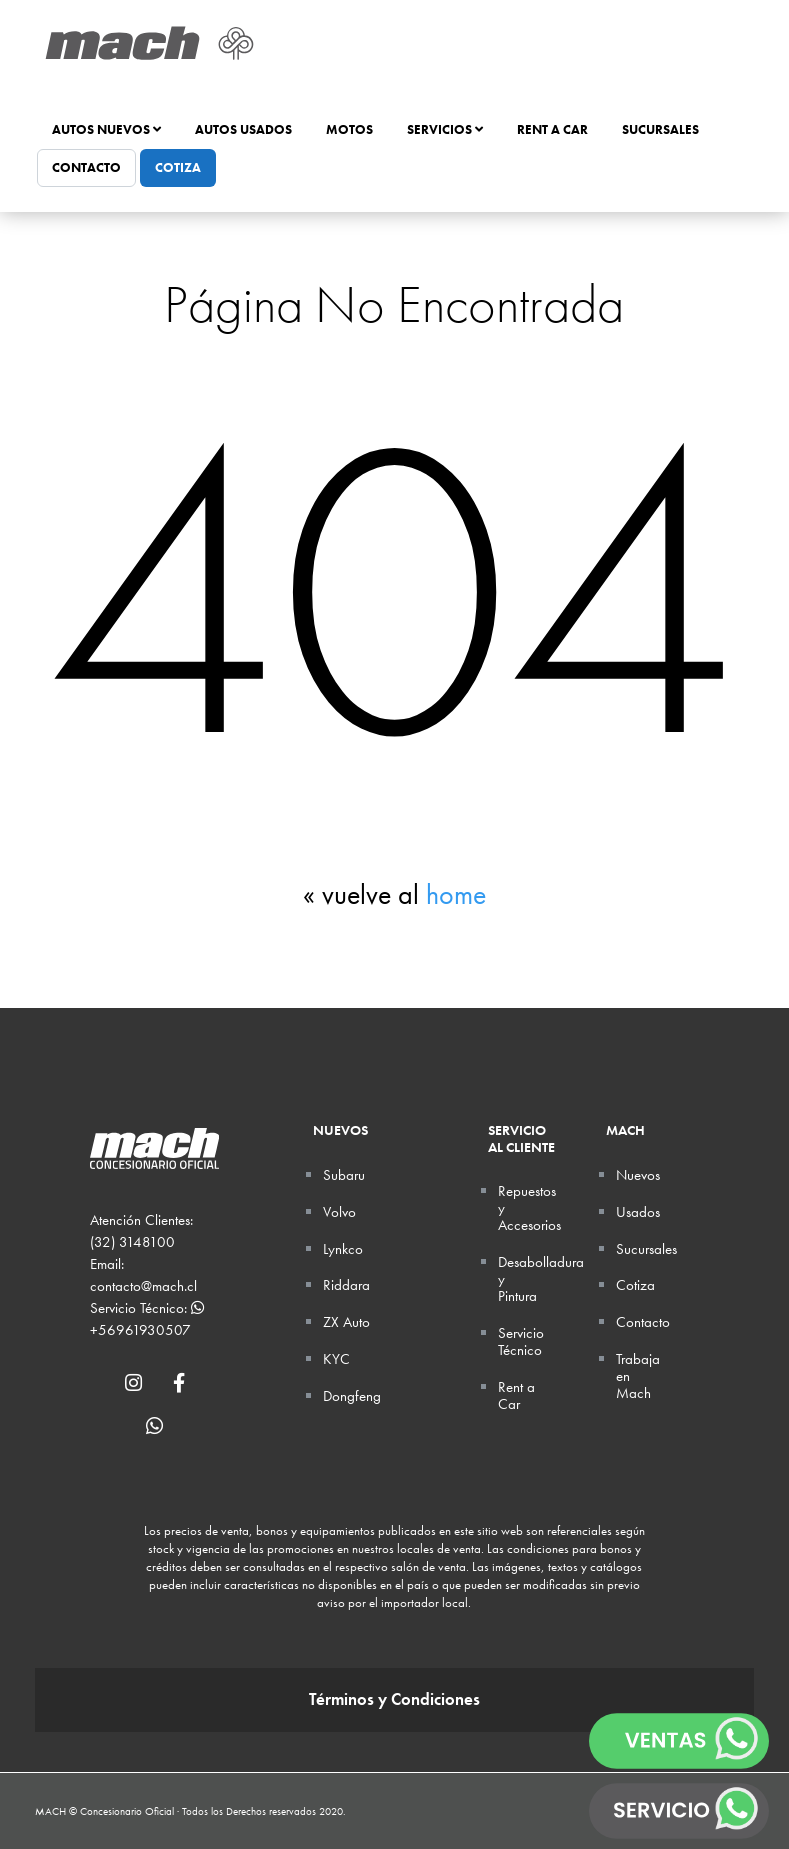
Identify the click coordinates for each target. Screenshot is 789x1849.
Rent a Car (552, 129)
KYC (336, 1359)
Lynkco (343, 1249)
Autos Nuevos (106, 129)
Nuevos (638, 1175)
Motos (349, 129)
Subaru (344, 1175)
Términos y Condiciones (394, 1699)
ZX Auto (346, 1322)
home (456, 894)
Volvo (339, 1212)
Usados (638, 1212)
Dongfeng (352, 1396)
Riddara (346, 1285)
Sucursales (660, 129)
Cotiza (178, 167)
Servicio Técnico (521, 1341)
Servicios (445, 129)
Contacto (86, 167)
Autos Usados (243, 129)
